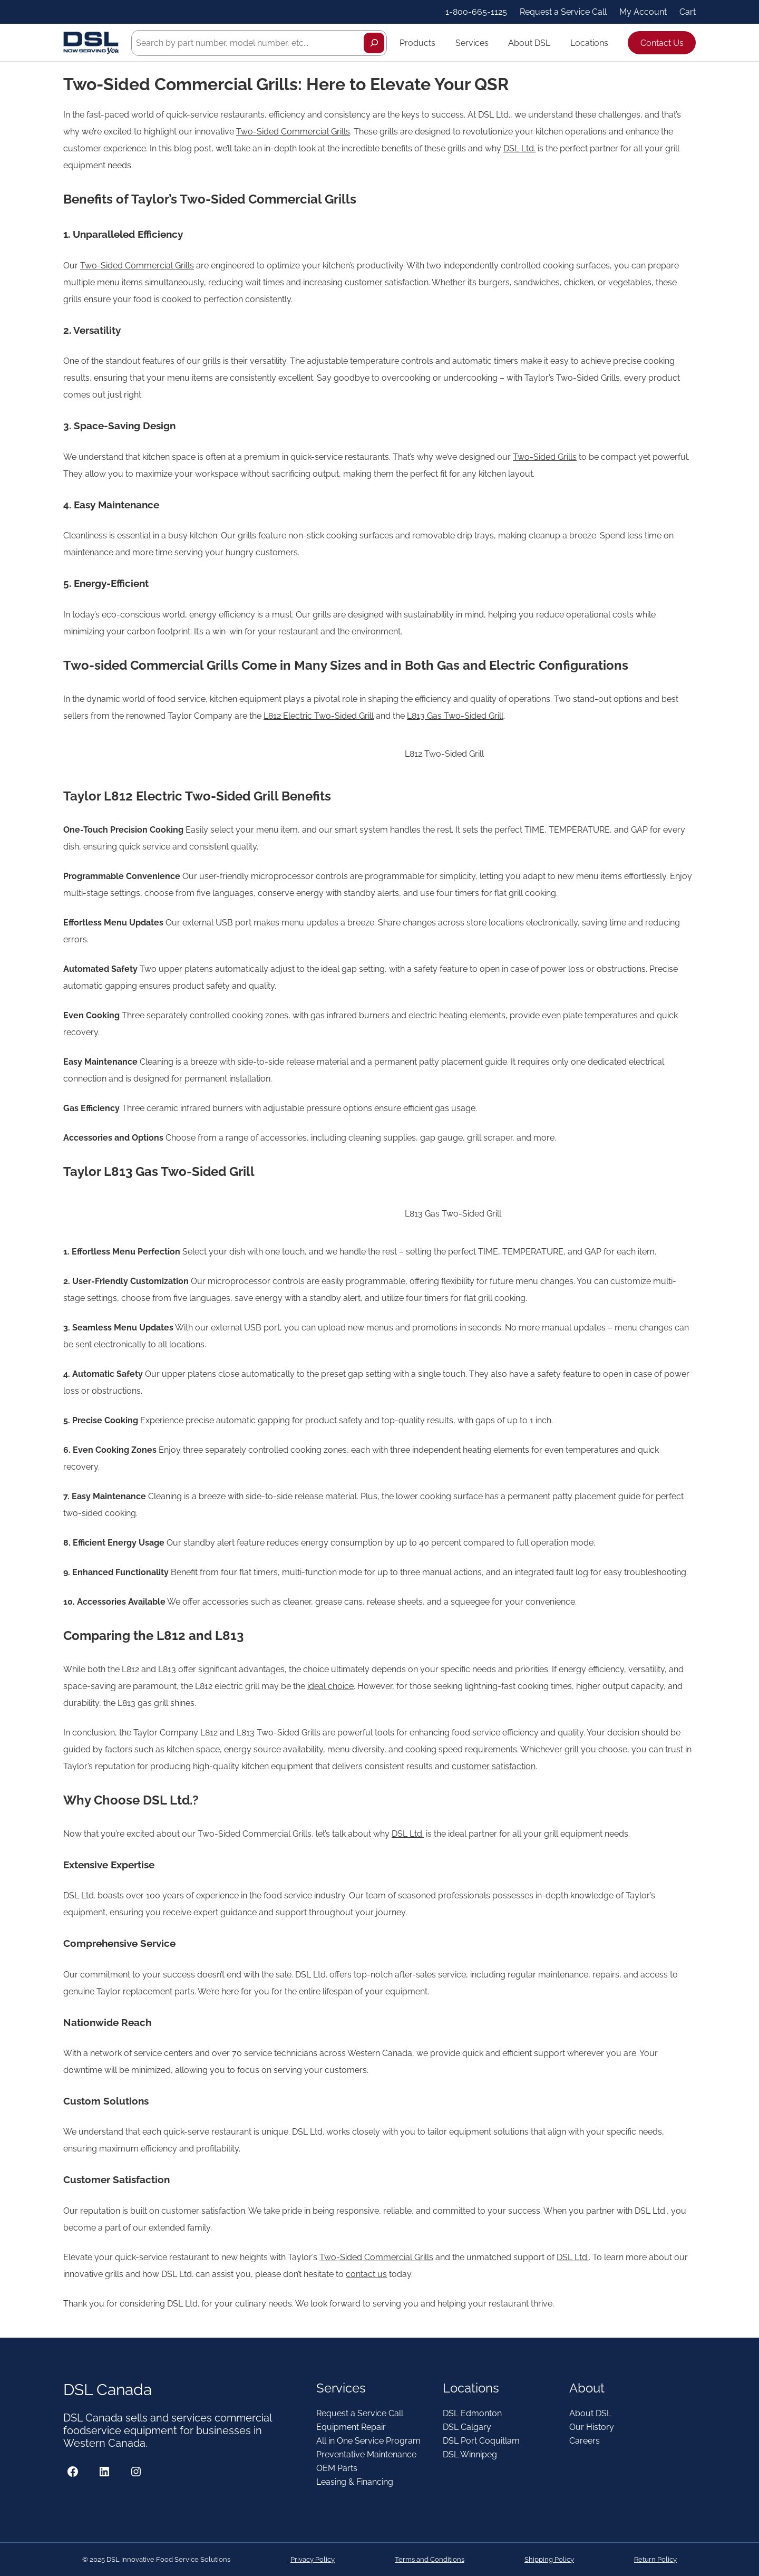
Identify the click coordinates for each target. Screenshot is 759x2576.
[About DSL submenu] (555, 42)
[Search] (374, 43)
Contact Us (662, 43)
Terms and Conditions (429, 2559)
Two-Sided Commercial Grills (293, 132)
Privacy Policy (312, 2559)
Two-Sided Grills (545, 457)
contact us (366, 2274)
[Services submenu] (493, 42)
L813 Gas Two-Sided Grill (455, 716)
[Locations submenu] (613, 42)
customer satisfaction (494, 1766)
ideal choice (330, 1686)
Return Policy (655, 2559)
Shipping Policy (549, 2559)
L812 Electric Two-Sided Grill (319, 716)
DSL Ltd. (519, 148)
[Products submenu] (440, 42)
